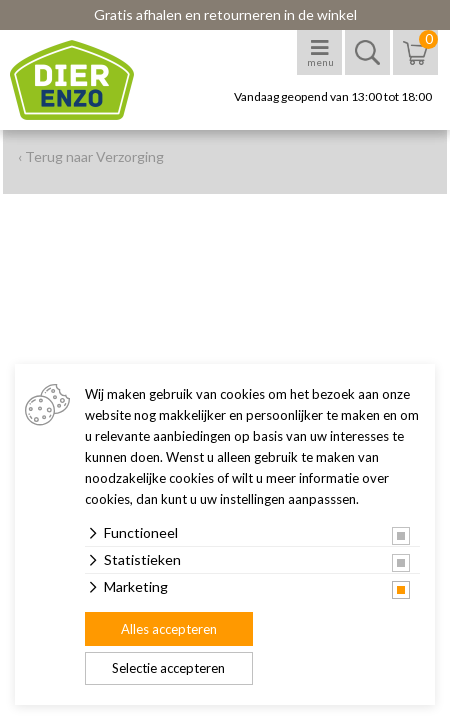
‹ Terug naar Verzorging (91, 156)
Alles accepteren (169, 629)
